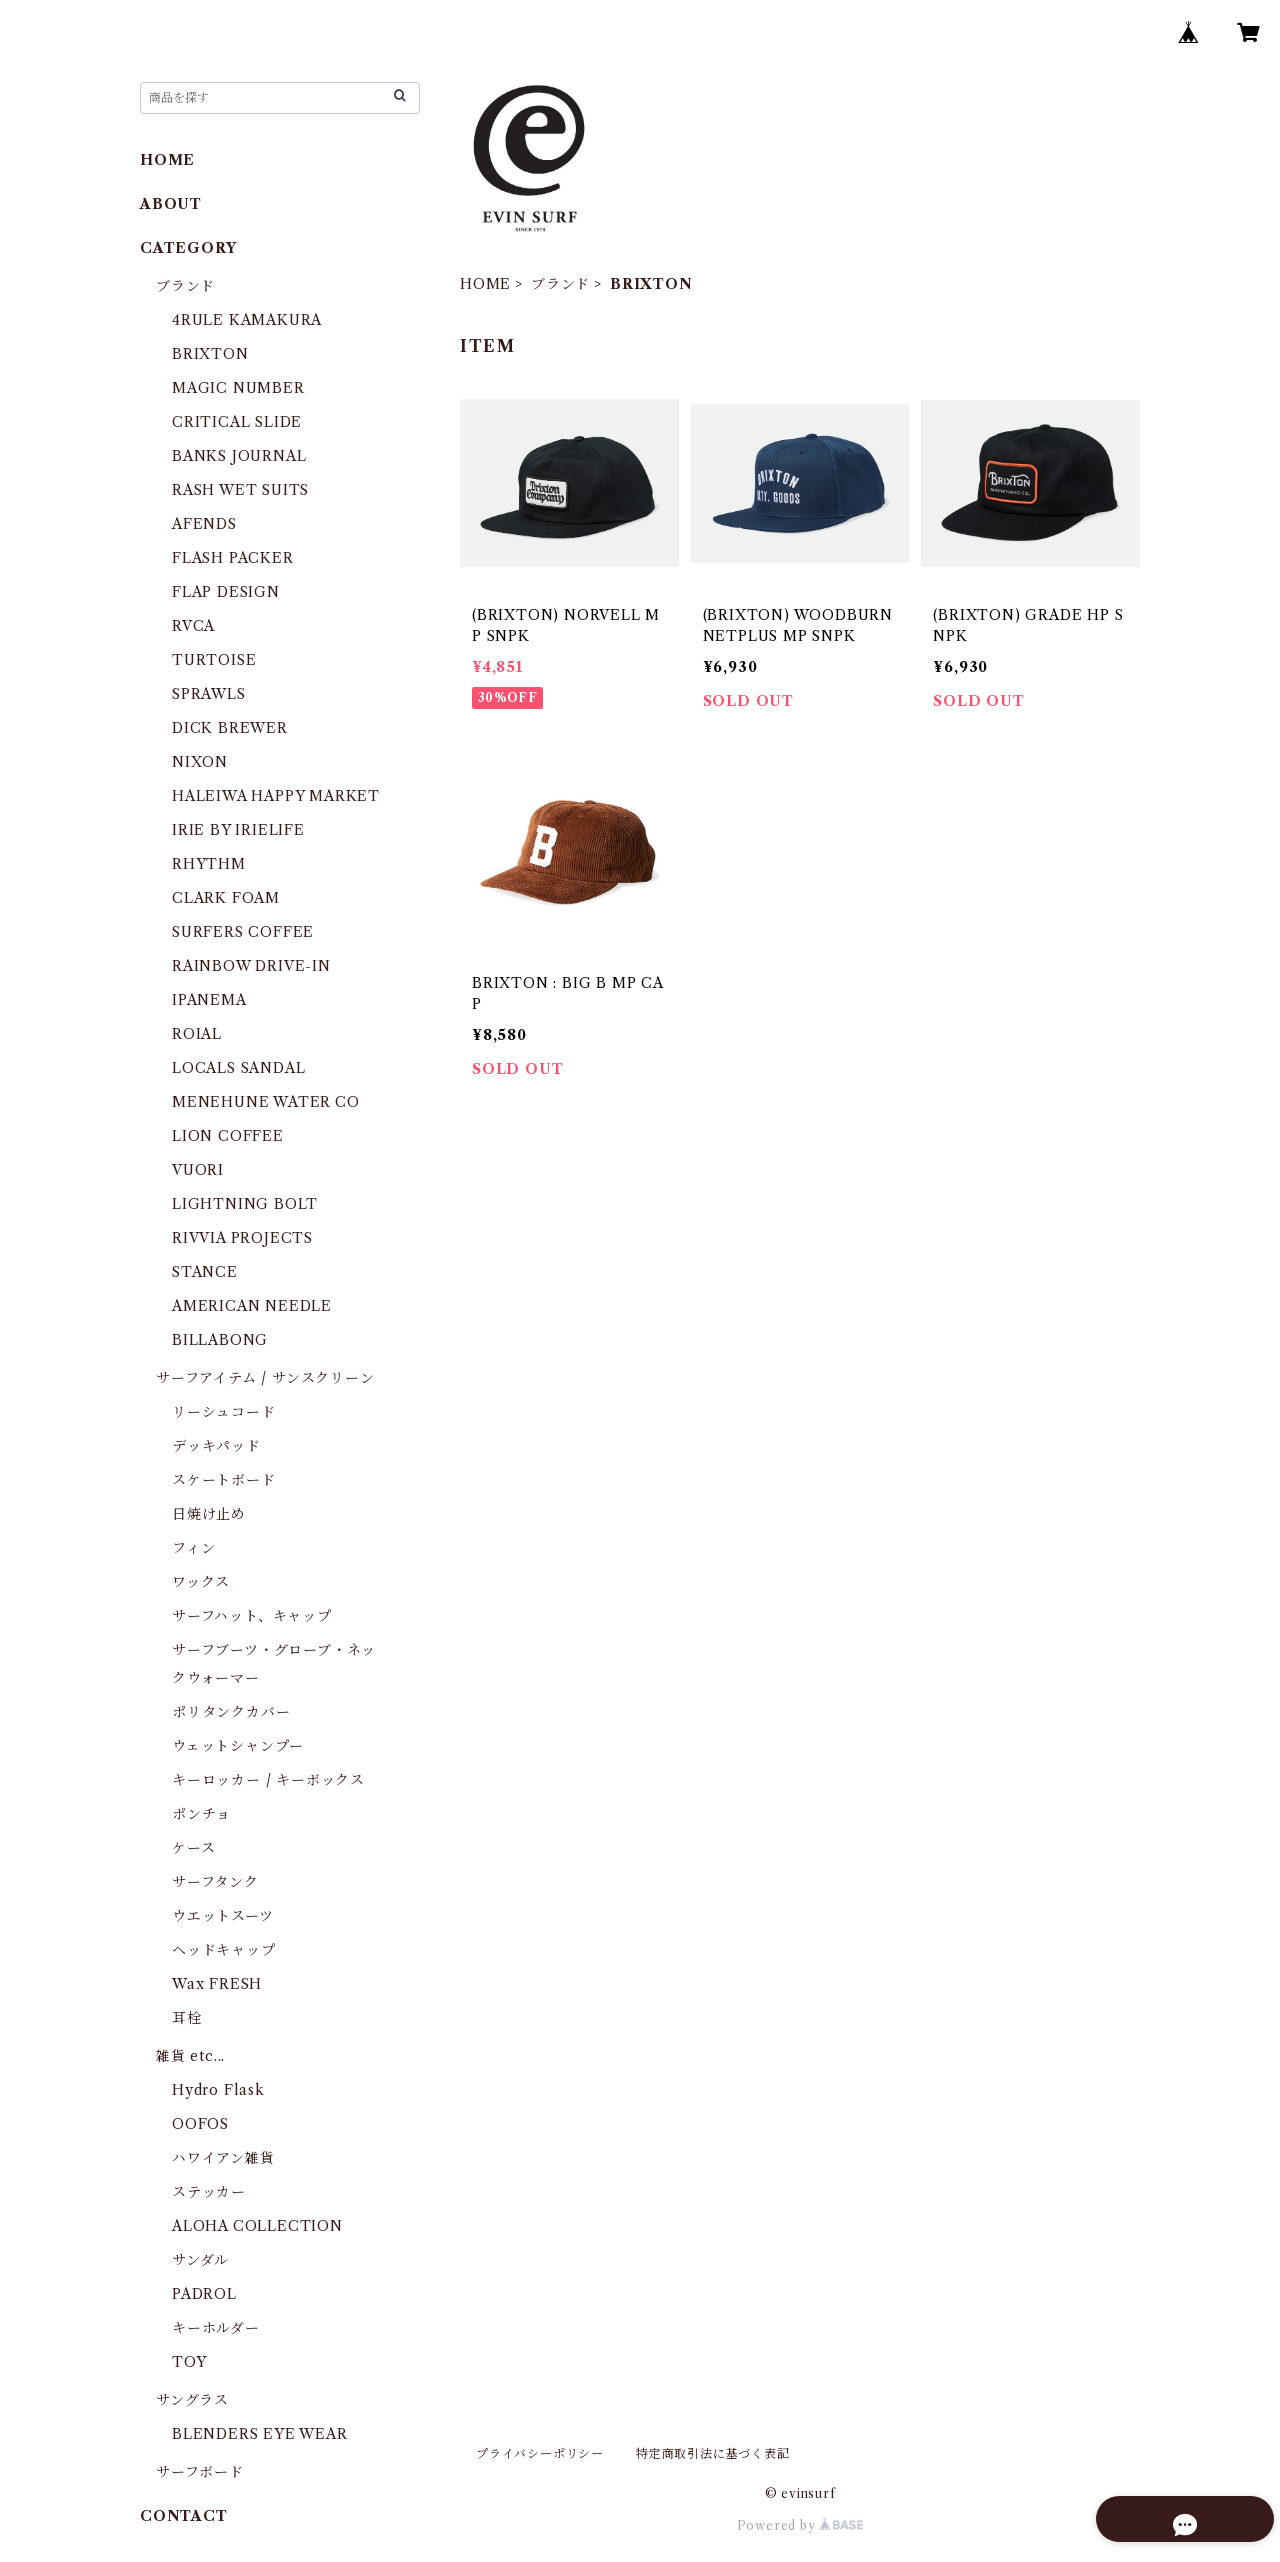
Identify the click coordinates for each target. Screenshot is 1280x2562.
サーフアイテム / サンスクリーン (265, 1378)
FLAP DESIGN (226, 592)
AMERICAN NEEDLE (252, 1306)
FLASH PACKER (233, 558)
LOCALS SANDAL (238, 1068)
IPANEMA (209, 1000)
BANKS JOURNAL (239, 456)
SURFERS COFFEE (243, 932)
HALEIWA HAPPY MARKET (276, 796)
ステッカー (209, 2192)
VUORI (198, 1170)
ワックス (201, 1582)
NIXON (200, 762)
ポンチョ (201, 1814)
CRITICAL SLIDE (237, 422)
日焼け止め (209, 1514)
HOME (485, 284)
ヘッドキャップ (224, 1950)
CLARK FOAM (226, 898)
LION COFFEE (228, 1136)
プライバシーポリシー (540, 2453)
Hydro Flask (218, 2090)
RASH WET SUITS (240, 490)
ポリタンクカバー (231, 1712)
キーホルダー (216, 2328)
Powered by (800, 2525)
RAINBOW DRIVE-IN (251, 966)
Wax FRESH (217, 1984)
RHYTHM (209, 864)
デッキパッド (216, 1446)
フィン (193, 1548)
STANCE (205, 1272)
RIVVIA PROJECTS (242, 1238)
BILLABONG (220, 1340)
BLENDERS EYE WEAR (260, 2434)
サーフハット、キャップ (252, 1616)
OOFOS (200, 2124)
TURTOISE (214, 660)
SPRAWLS (209, 694)
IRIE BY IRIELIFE (238, 830)
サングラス (192, 2400)
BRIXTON (210, 354)
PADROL (204, 2294)
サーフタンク (215, 1882)
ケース (193, 1848)
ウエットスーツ (223, 1916)
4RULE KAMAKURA (247, 320)
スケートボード (224, 1480)
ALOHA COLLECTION (257, 2226)
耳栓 (187, 2018)
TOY (189, 2362)
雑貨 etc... (190, 2056)
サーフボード (200, 2472)
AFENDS (204, 524)
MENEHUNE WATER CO (266, 1102)
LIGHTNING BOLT (245, 1204)
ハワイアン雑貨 (223, 2158)
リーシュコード (224, 1412)
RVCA (193, 626)
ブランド (560, 284)
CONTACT (184, 2516)
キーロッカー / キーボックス (268, 1780)
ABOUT (171, 204)
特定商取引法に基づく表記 (713, 2453)
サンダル (200, 2260)
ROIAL (197, 1034)
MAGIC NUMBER (238, 388)
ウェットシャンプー (238, 1746)
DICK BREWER (230, 728)
